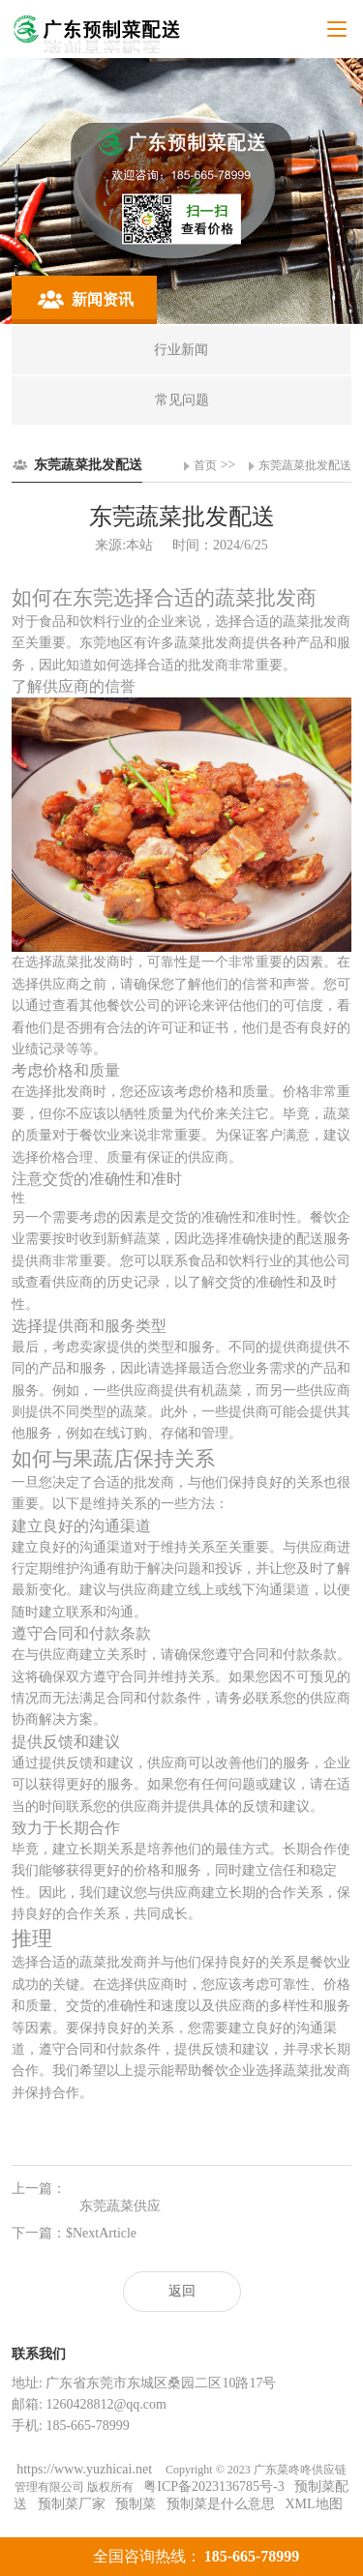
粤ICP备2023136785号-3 (213, 2486)
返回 (182, 2291)
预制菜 (135, 2504)
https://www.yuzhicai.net (85, 2469)
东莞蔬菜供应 (120, 2206)
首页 (205, 465)
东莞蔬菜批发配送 (304, 465)
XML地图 (313, 2504)
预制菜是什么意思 (220, 2504)
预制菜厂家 (72, 2504)
